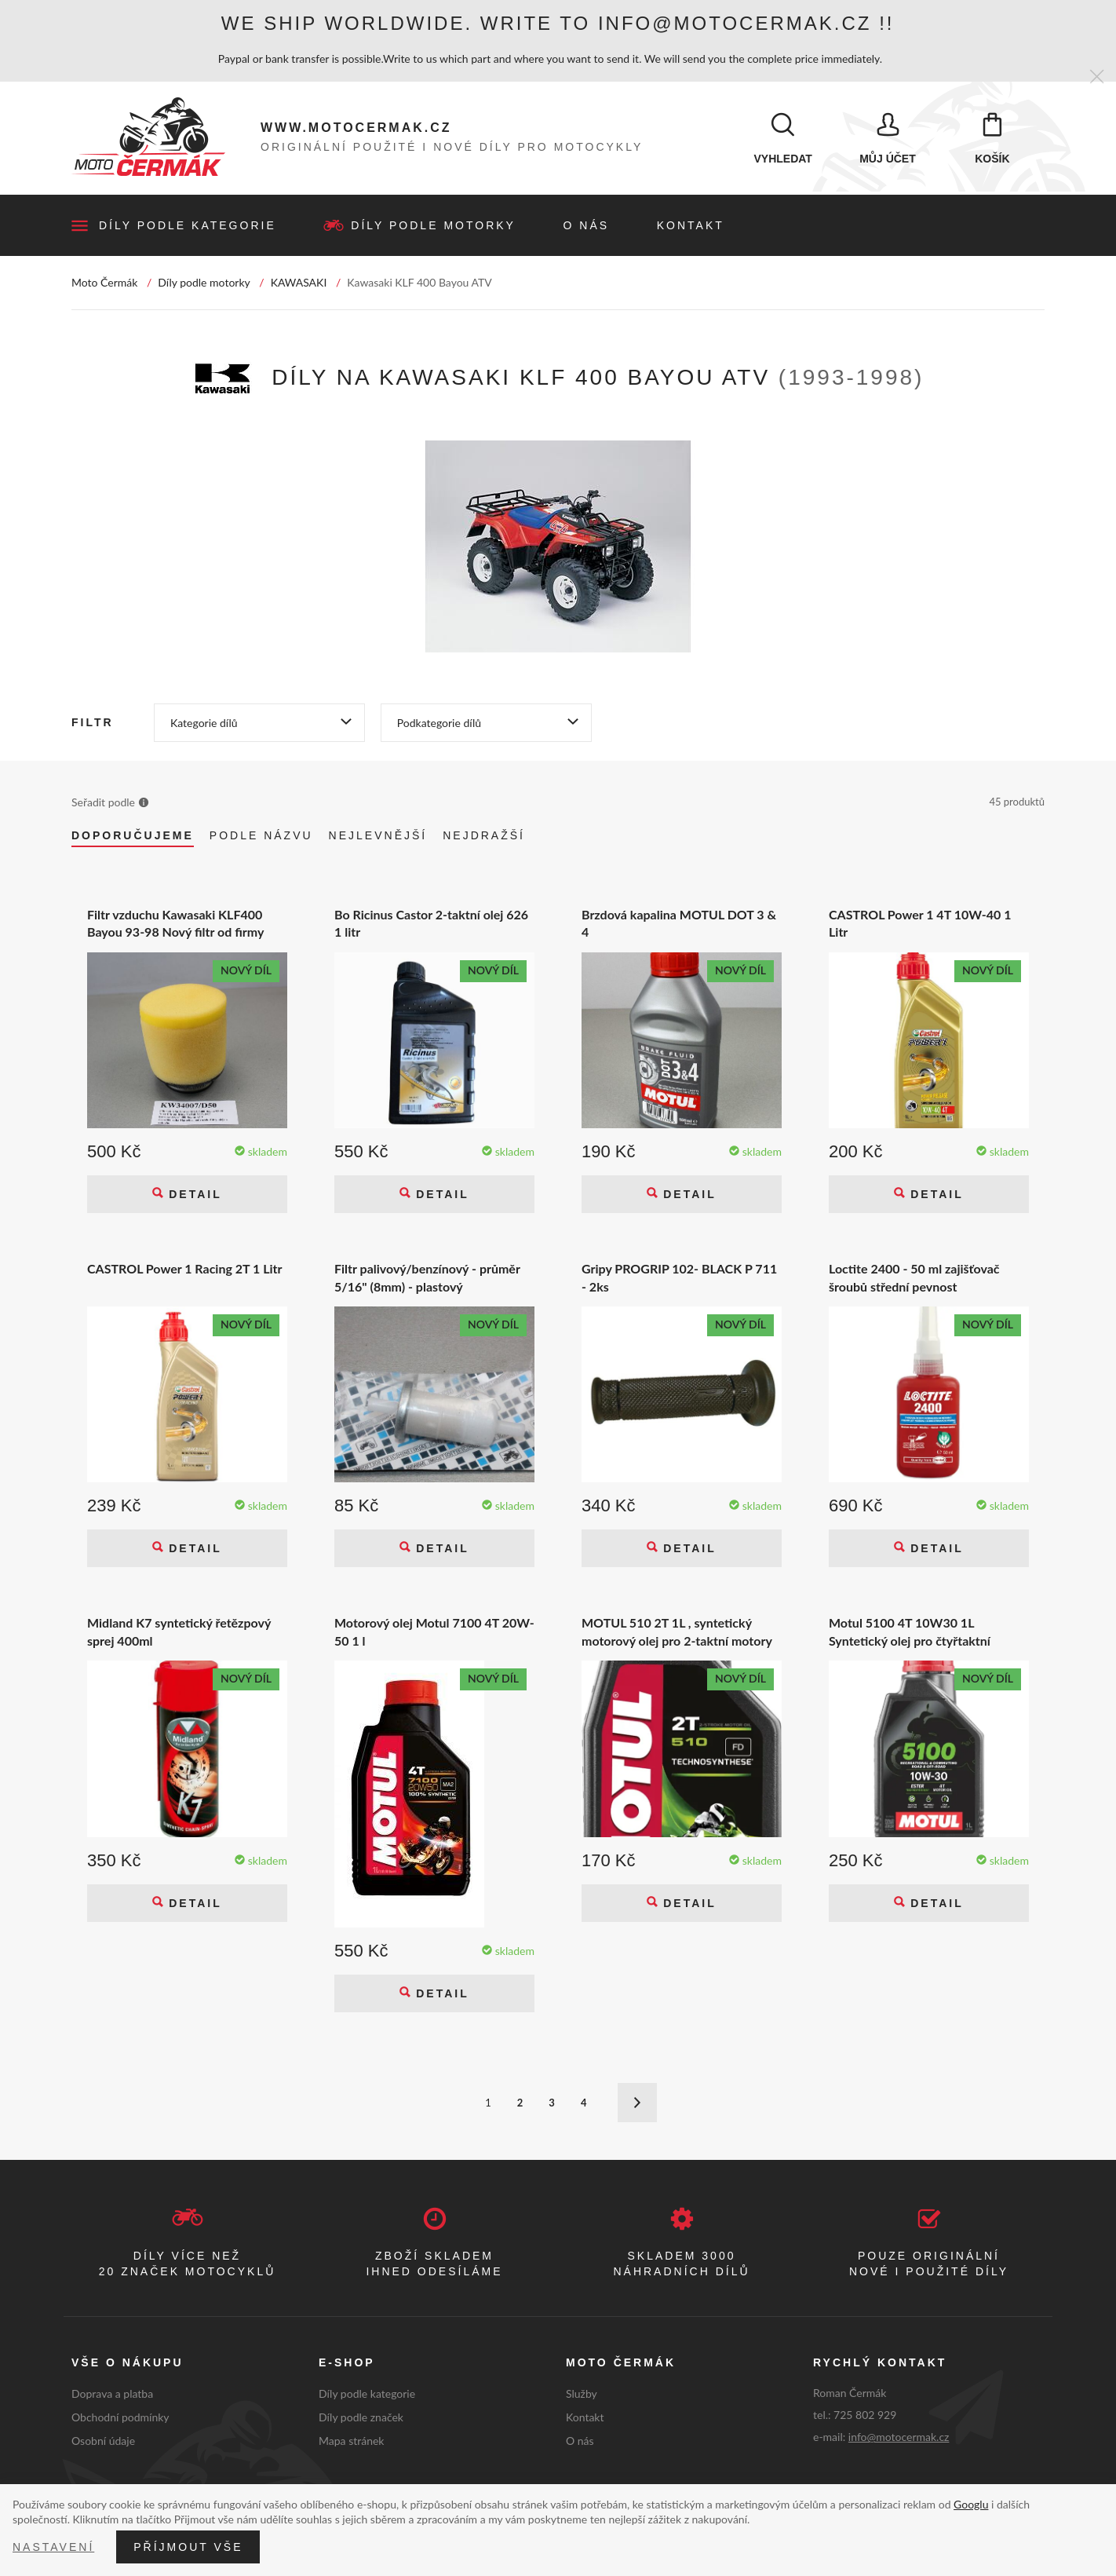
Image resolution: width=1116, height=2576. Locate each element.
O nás (586, 226)
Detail (192, 1195)
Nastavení (53, 2547)
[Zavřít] (1097, 77)
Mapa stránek (351, 2441)
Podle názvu (261, 836)
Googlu (971, 2504)
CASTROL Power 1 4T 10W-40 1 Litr (920, 924)
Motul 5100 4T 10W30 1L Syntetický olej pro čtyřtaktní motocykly (909, 1633)
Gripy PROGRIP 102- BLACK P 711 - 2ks (679, 1278)
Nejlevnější (378, 836)
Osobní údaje (103, 2441)
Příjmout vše (188, 2547)
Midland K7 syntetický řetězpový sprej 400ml (179, 1633)
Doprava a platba (112, 2394)
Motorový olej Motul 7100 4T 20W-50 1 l (434, 1633)
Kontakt (690, 226)
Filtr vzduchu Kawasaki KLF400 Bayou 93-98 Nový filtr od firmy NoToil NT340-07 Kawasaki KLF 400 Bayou (175, 924)
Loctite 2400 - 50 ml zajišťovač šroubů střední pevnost (914, 1278)
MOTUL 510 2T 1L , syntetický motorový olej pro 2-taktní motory (677, 1633)
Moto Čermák (104, 283)
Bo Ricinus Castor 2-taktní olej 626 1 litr (431, 924)
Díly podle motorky (433, 226)
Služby (581, 2394)
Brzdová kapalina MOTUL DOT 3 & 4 (679, 924)
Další (637, 2104)
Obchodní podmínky (120, 2417)
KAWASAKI (299, 283)
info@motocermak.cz (899, 2437)
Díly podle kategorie (187, 226)
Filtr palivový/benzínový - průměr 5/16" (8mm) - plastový (427, 1278)
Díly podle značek (361, 2417)
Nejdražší (484, 836)
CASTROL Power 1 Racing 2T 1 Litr (185, 1269)
